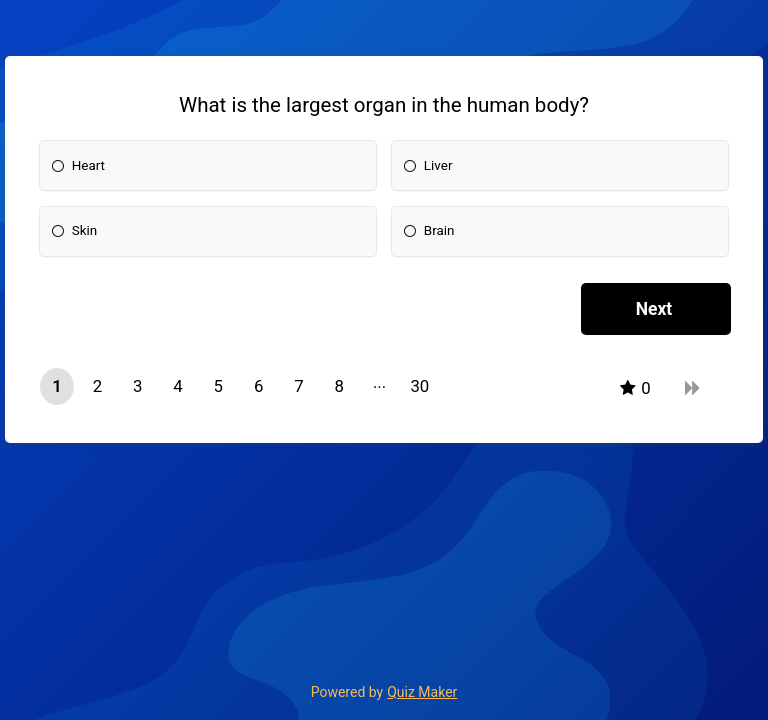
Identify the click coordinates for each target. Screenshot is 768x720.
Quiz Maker (422, 692)
